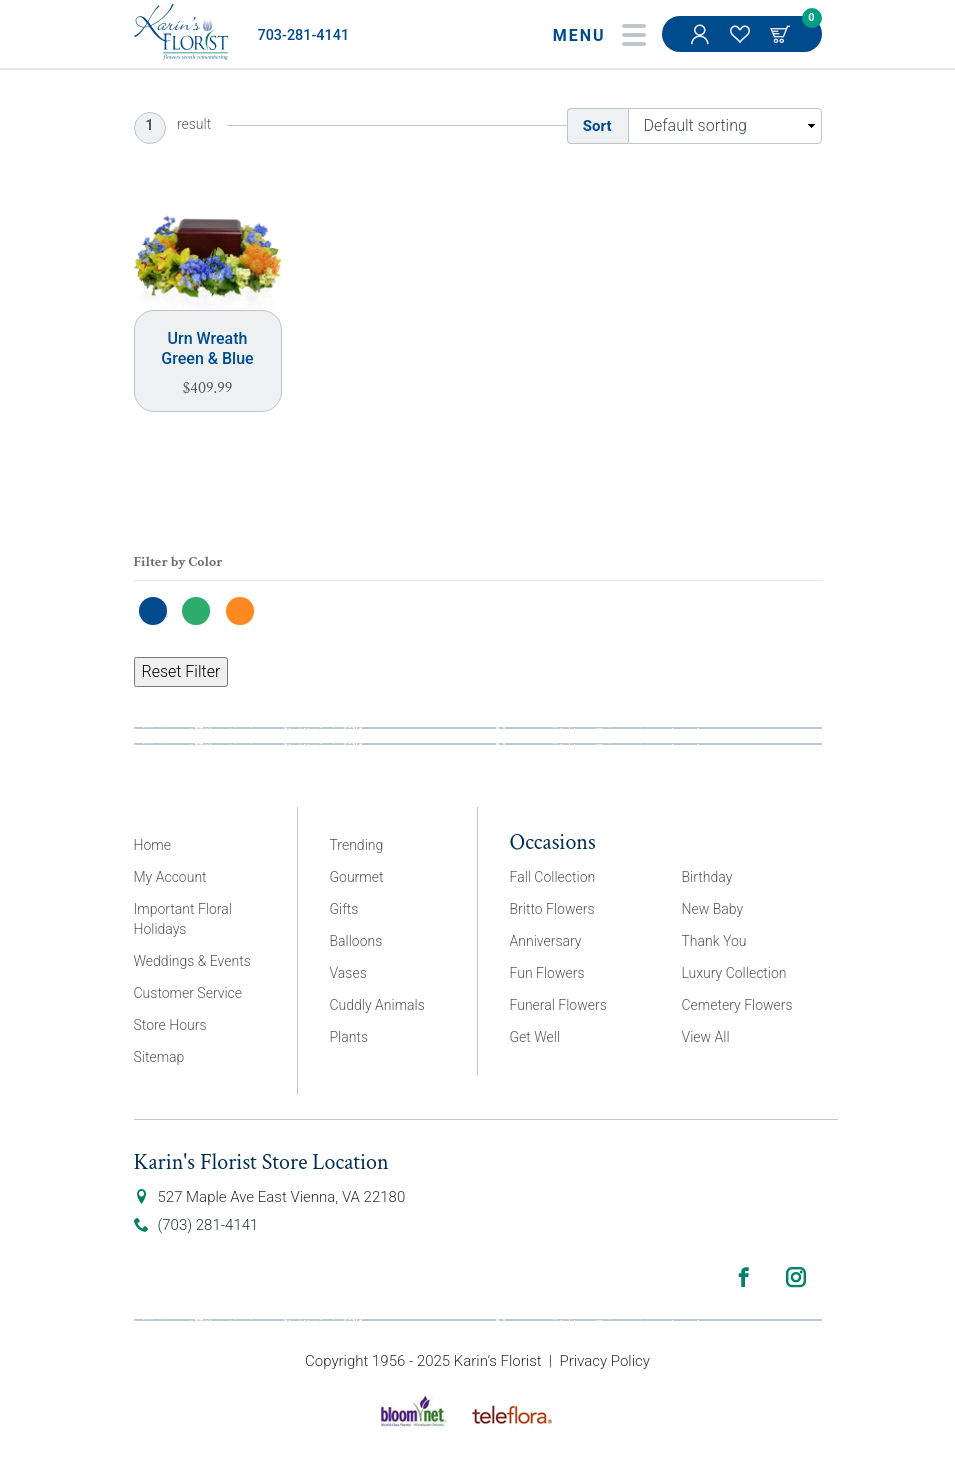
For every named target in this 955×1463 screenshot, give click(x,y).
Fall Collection (553, 877)
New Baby (713, 909)
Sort (597, 126)
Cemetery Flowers (737, 1005)
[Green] (201, 610)
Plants (349, 1037)
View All (706, 1037)
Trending (357, 845)
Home (152, 845)
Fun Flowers (547, 973)
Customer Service (188, 993)
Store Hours (170, 1025)
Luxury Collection (734, 973)
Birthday (707, 877)
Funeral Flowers (558, 1005)
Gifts (344, 909)
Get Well (535, 1037)
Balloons (356, 941)
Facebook (744, 1277)
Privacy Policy (605, 1361)
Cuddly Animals (377, 1005)
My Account (702, 44)
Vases (348, 973)
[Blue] (158, 610)
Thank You (714, 941)
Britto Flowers (552, 909)
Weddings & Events (192, 961)
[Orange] (245, 610)
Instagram (796, 1277)
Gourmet (357, 877)
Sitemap (159, 1057)
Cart (782, 34)
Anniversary (546, 941)
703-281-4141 (304, 35)
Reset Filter (181, 671)
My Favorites (742, 44)
